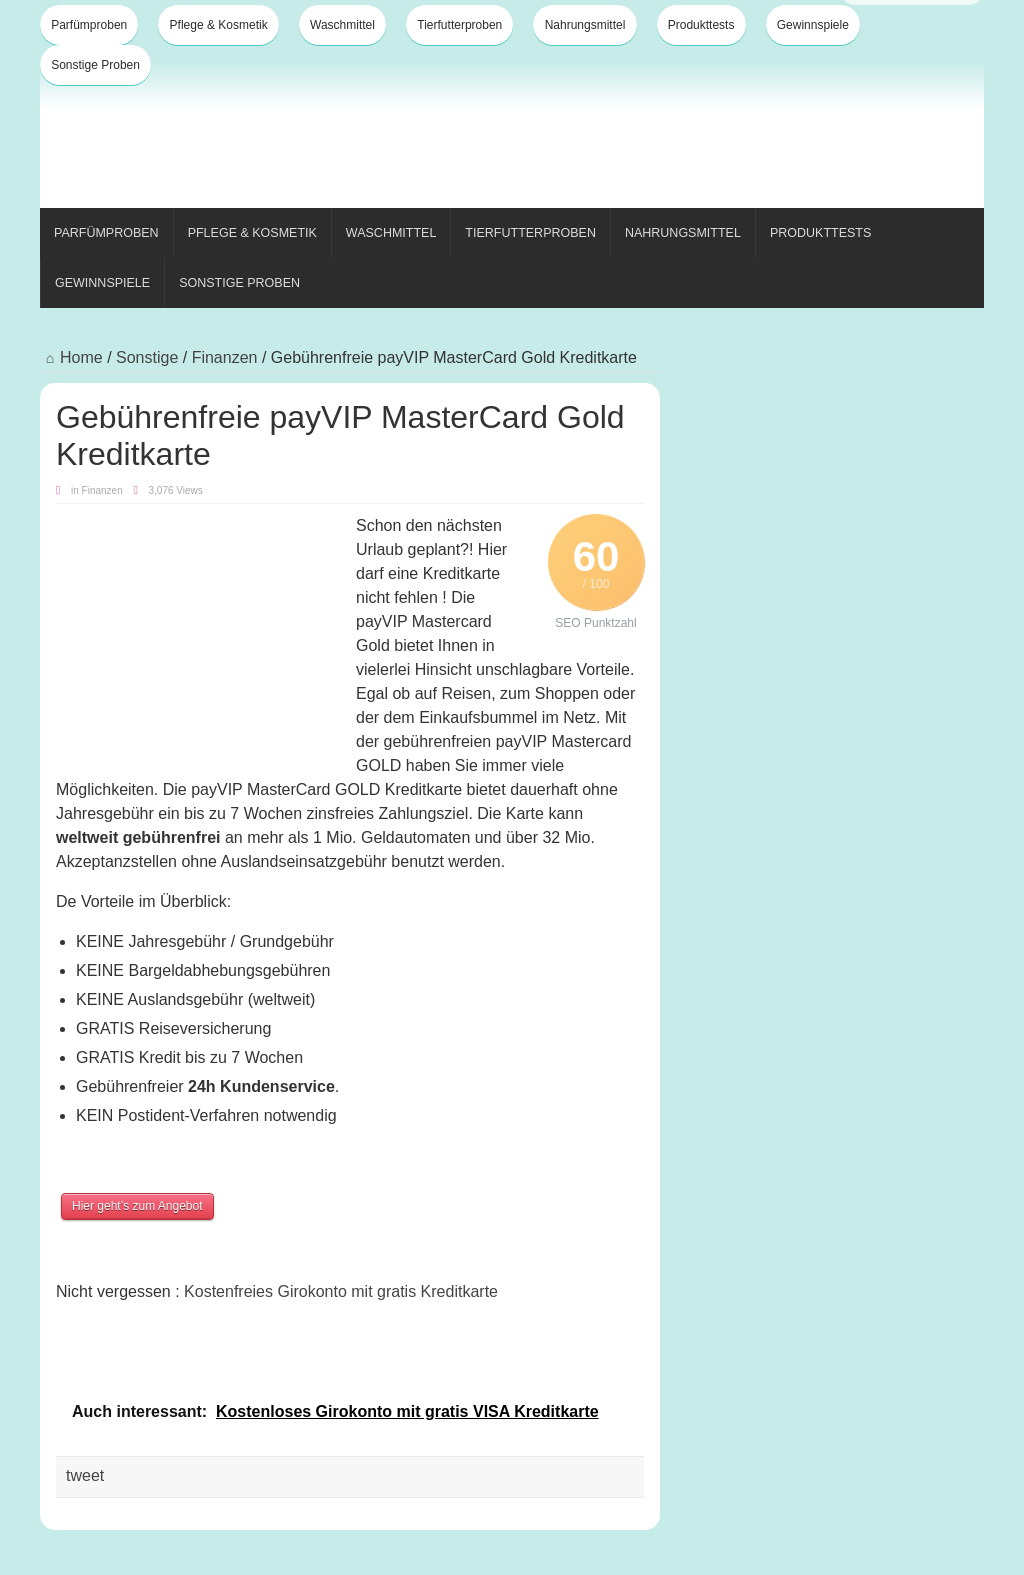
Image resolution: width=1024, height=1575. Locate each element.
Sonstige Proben (95, 65)
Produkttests (701, 25)
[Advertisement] (620, 138)
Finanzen (225, 357)
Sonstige (147, 357)
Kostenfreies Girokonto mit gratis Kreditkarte (341, 1291)
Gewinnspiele (813, 25)
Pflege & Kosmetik (219, 25)
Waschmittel (342, 25)
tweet (85, 1475)
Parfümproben (89, 25)
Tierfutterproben (459, 25)
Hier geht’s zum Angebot (137, 1206)
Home (71, 357)
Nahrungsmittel (585, 25)
